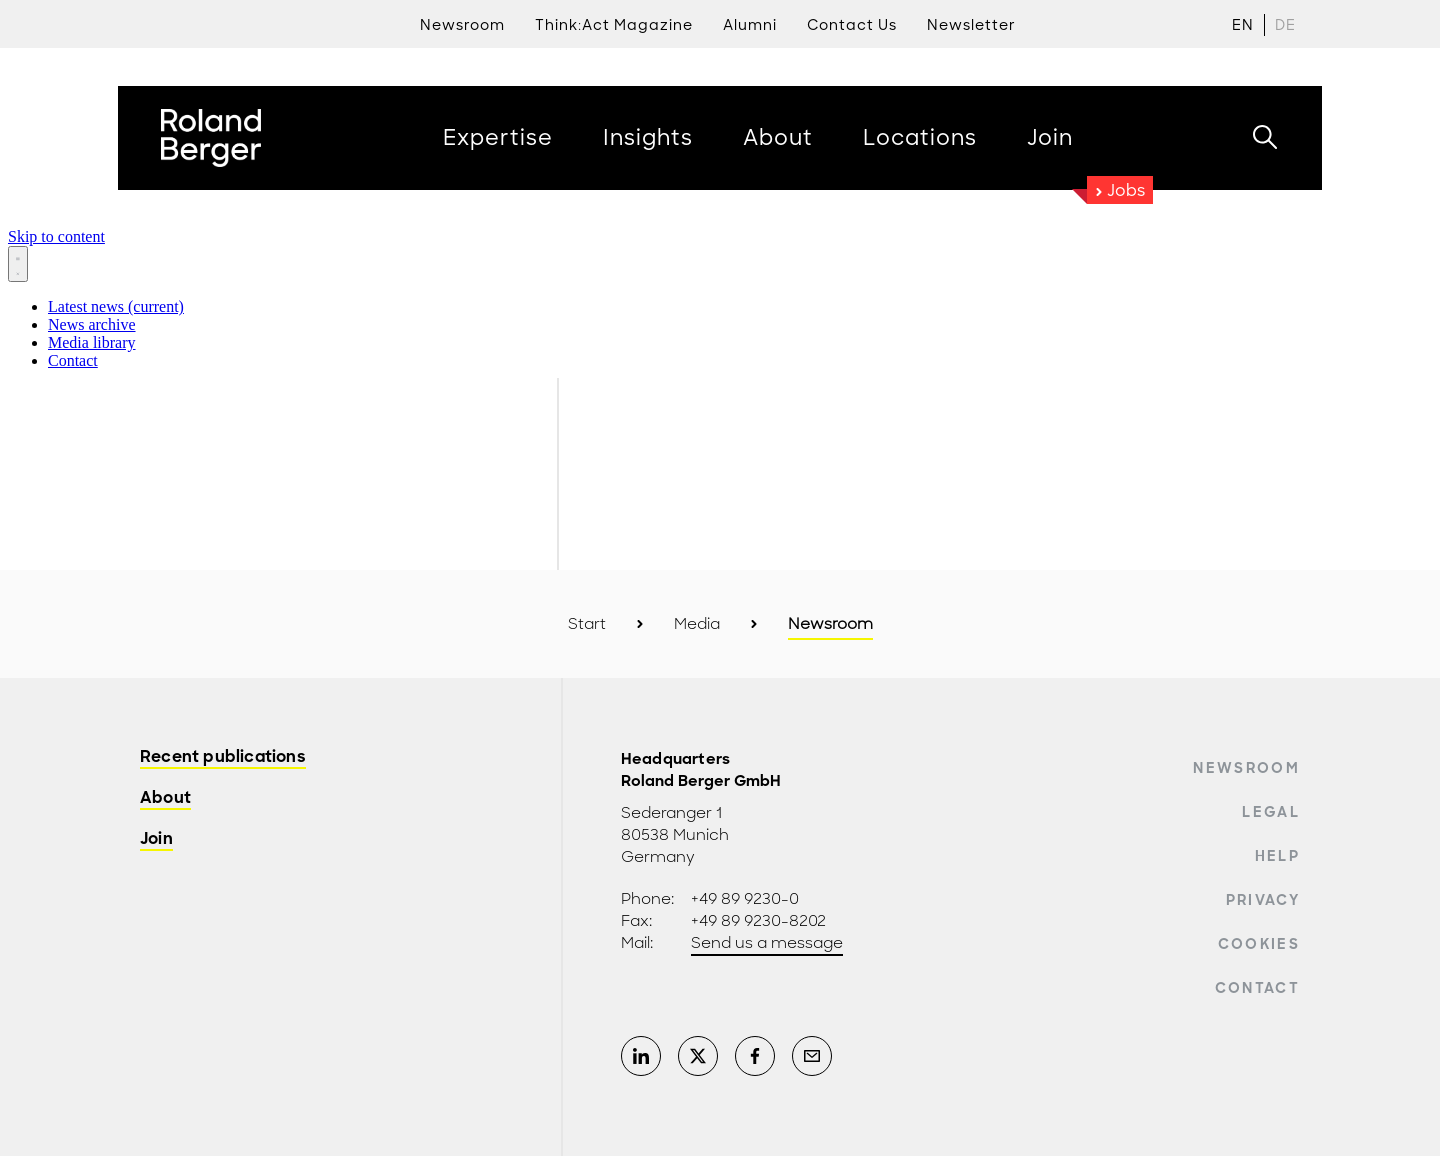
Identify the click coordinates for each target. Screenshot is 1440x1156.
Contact (1257, 988)
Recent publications (223, 757)
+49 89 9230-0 (745, 899)
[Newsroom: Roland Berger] (720, 295)
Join (156, 839)
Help (1277, 856)
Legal (1271, 812)
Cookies (1259, 944)
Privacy (1263, 900)
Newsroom (1246, 768)
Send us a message (767, 943)
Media (697, 624)
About (165, 798)
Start (587, 624)
